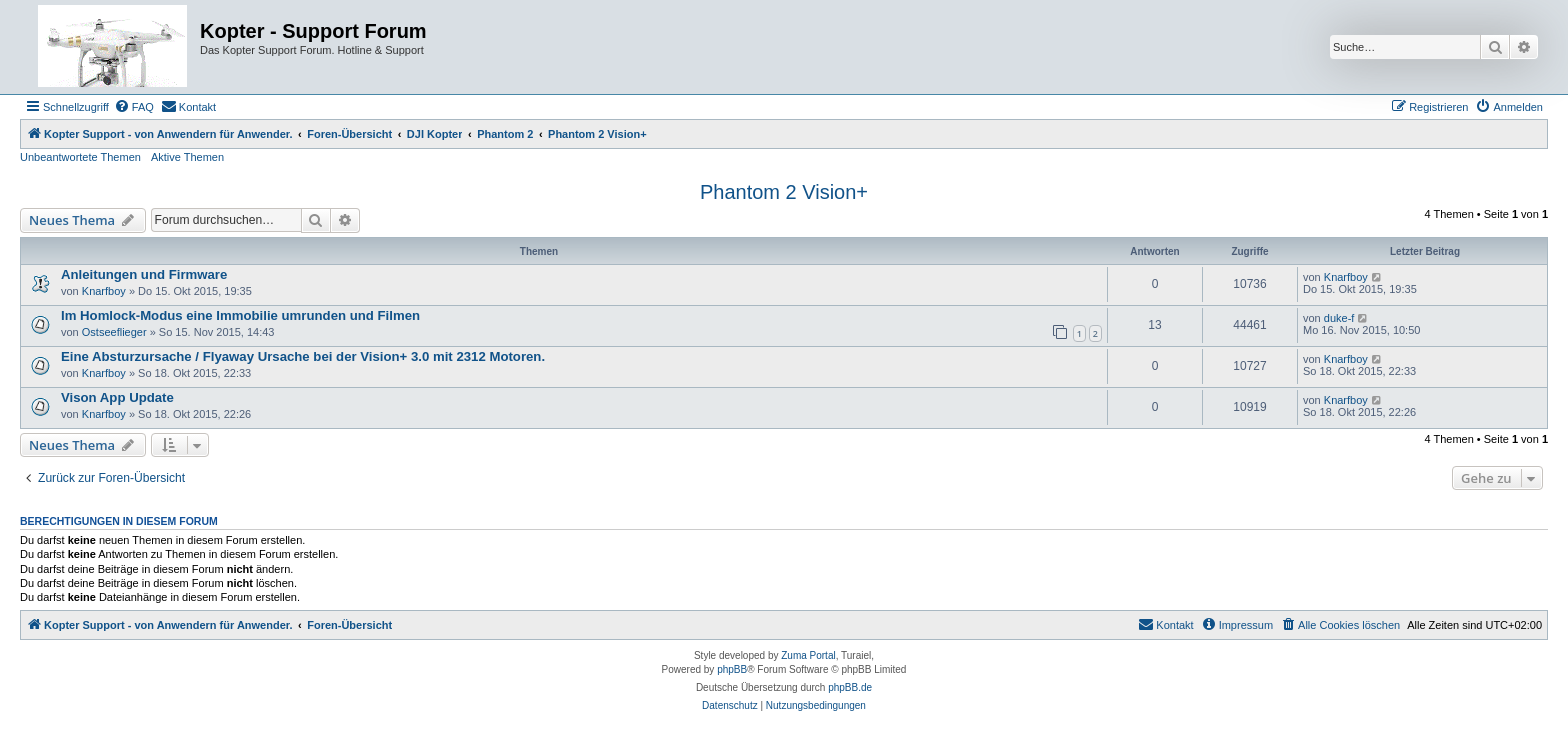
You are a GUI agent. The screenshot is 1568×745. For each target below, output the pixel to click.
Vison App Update (117, 397)
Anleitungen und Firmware (144, 274)
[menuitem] (134, 107)
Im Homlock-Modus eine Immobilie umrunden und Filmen (240, 315)
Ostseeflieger (114, 332)
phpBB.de (850, 687)
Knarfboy (104, 291)
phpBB (732, 669)
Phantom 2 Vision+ (784, 192)
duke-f (1339, 318)
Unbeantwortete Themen (80, 157)
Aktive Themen (187, 157)
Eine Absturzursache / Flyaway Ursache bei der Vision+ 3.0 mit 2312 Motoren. (303, 356)
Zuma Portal (808, 655)
